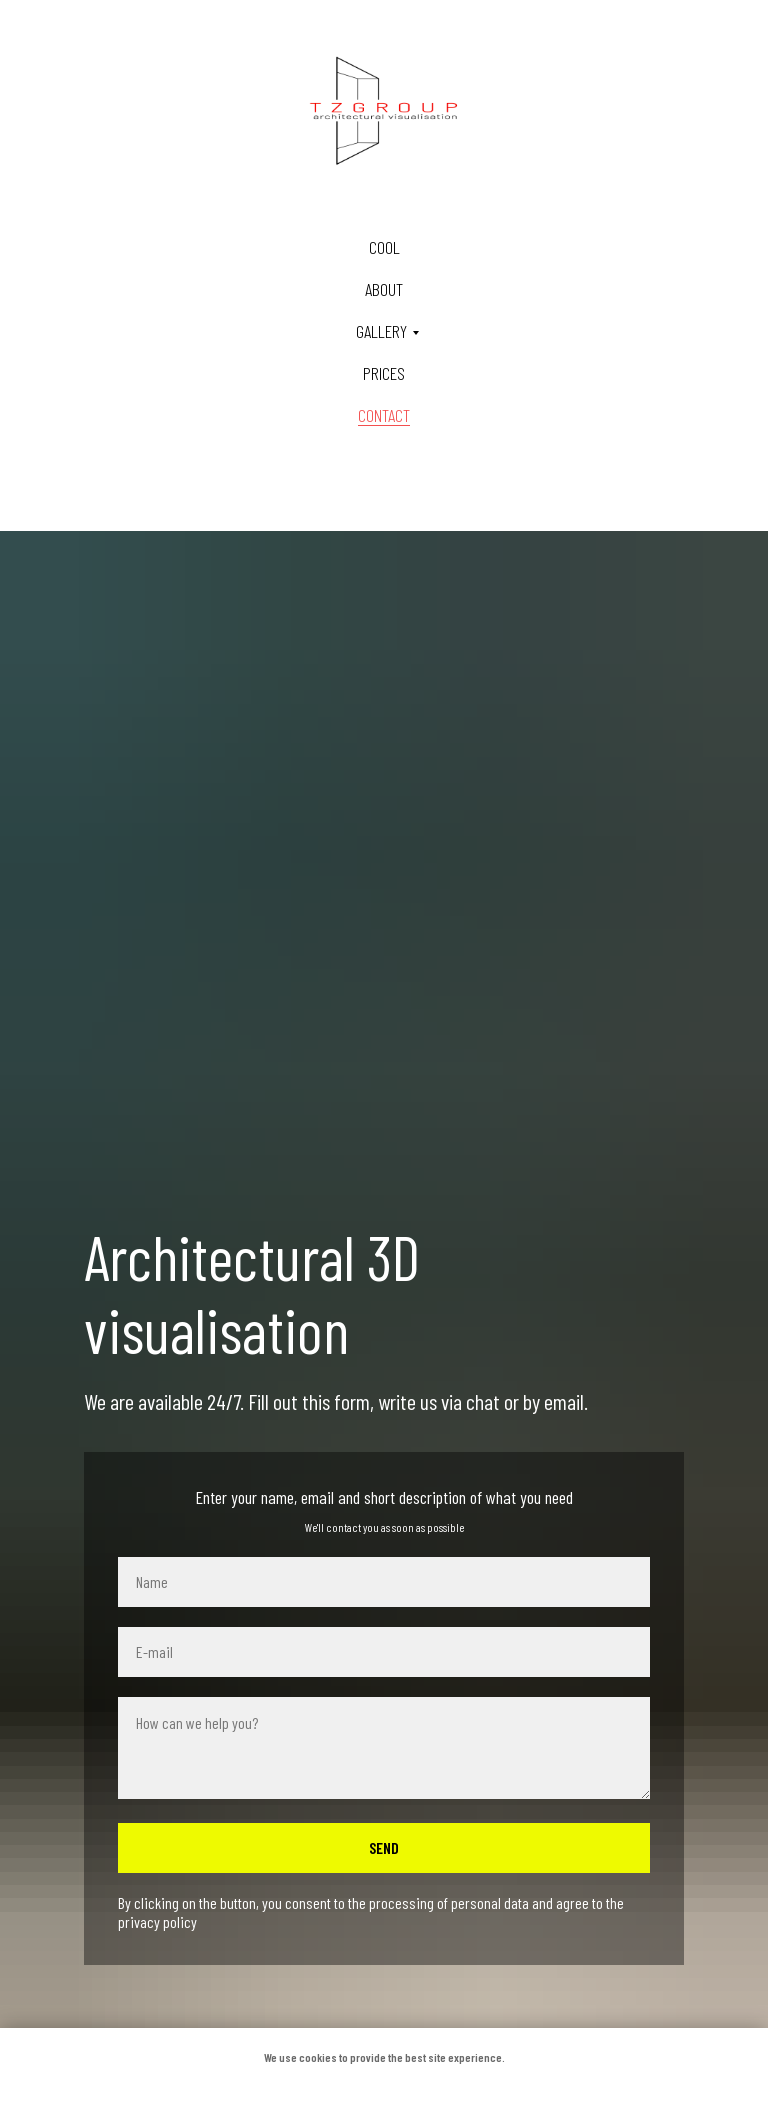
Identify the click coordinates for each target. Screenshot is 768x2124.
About (384, 289)
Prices (384, 373)
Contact (384, 415)
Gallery (381, 331)
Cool (384, 247)
